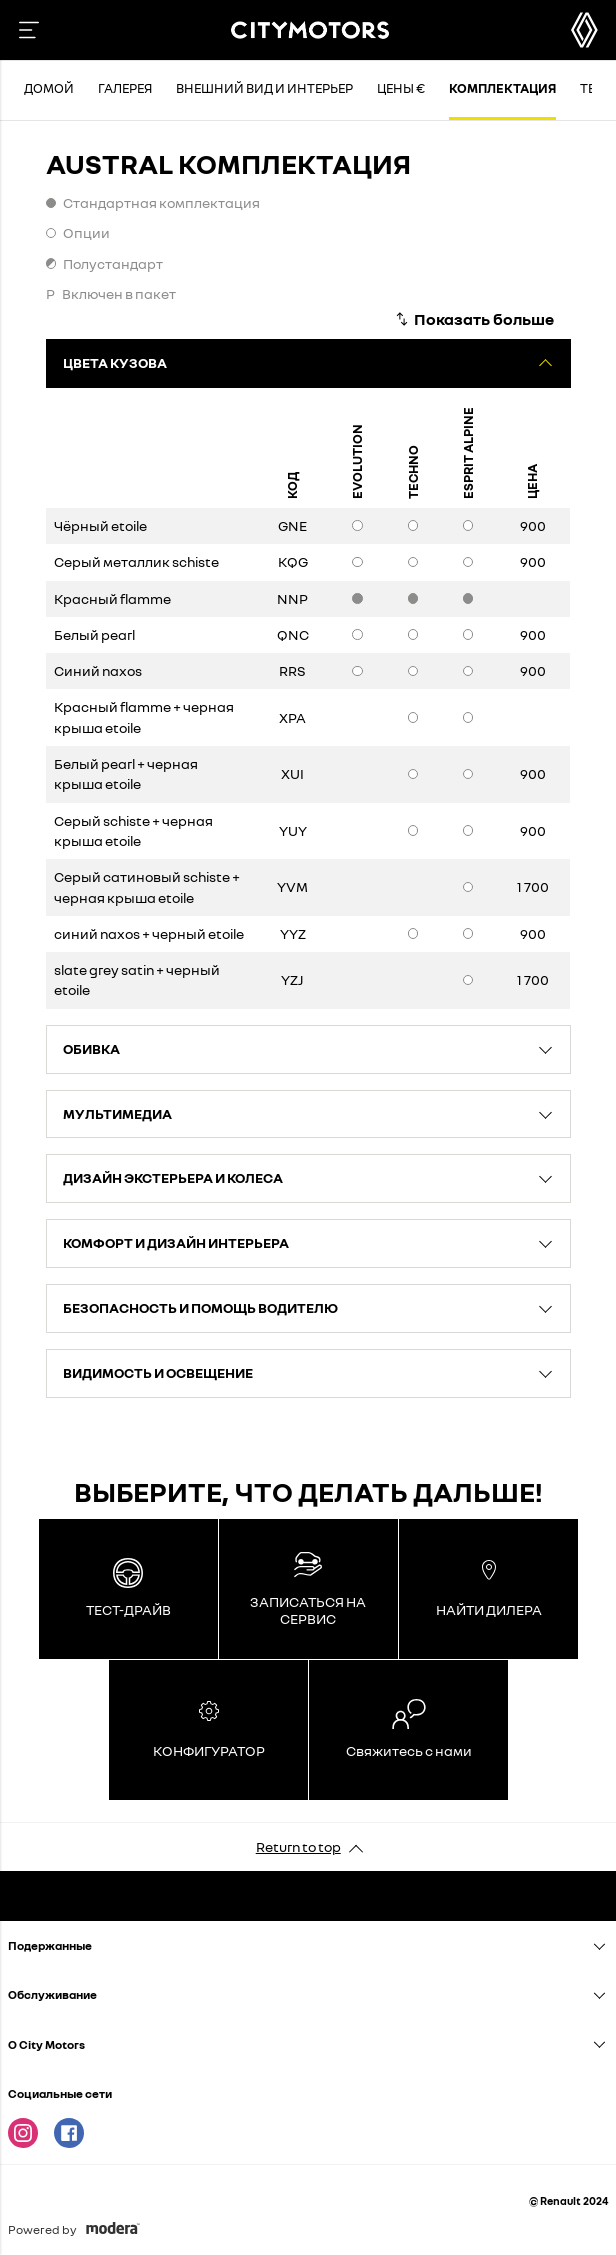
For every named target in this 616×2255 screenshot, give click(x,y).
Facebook (69, 2133)
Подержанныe (50, 1945)
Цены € (401, 88)
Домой (49, 88)
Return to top (298, 1846)
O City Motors (46, 2044)
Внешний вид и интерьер (264, 88)
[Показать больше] (474, 319)
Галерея (125, 88)
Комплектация (502, 88)
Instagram (23, 2133)
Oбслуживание (52, 1994)
